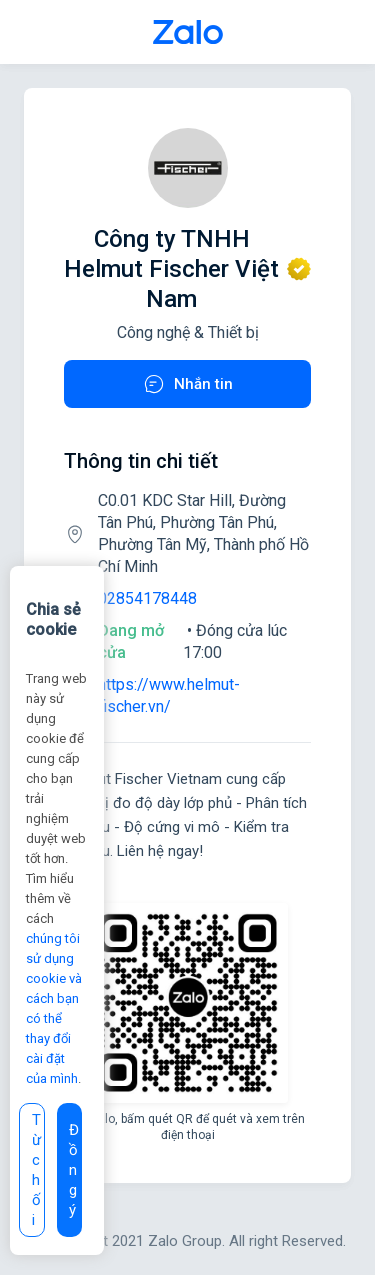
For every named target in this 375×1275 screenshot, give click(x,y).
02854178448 (147, 598)
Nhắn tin (187, 384)
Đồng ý (74, 1170)
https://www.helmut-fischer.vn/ (169, 695)
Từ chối (36, 1170)
